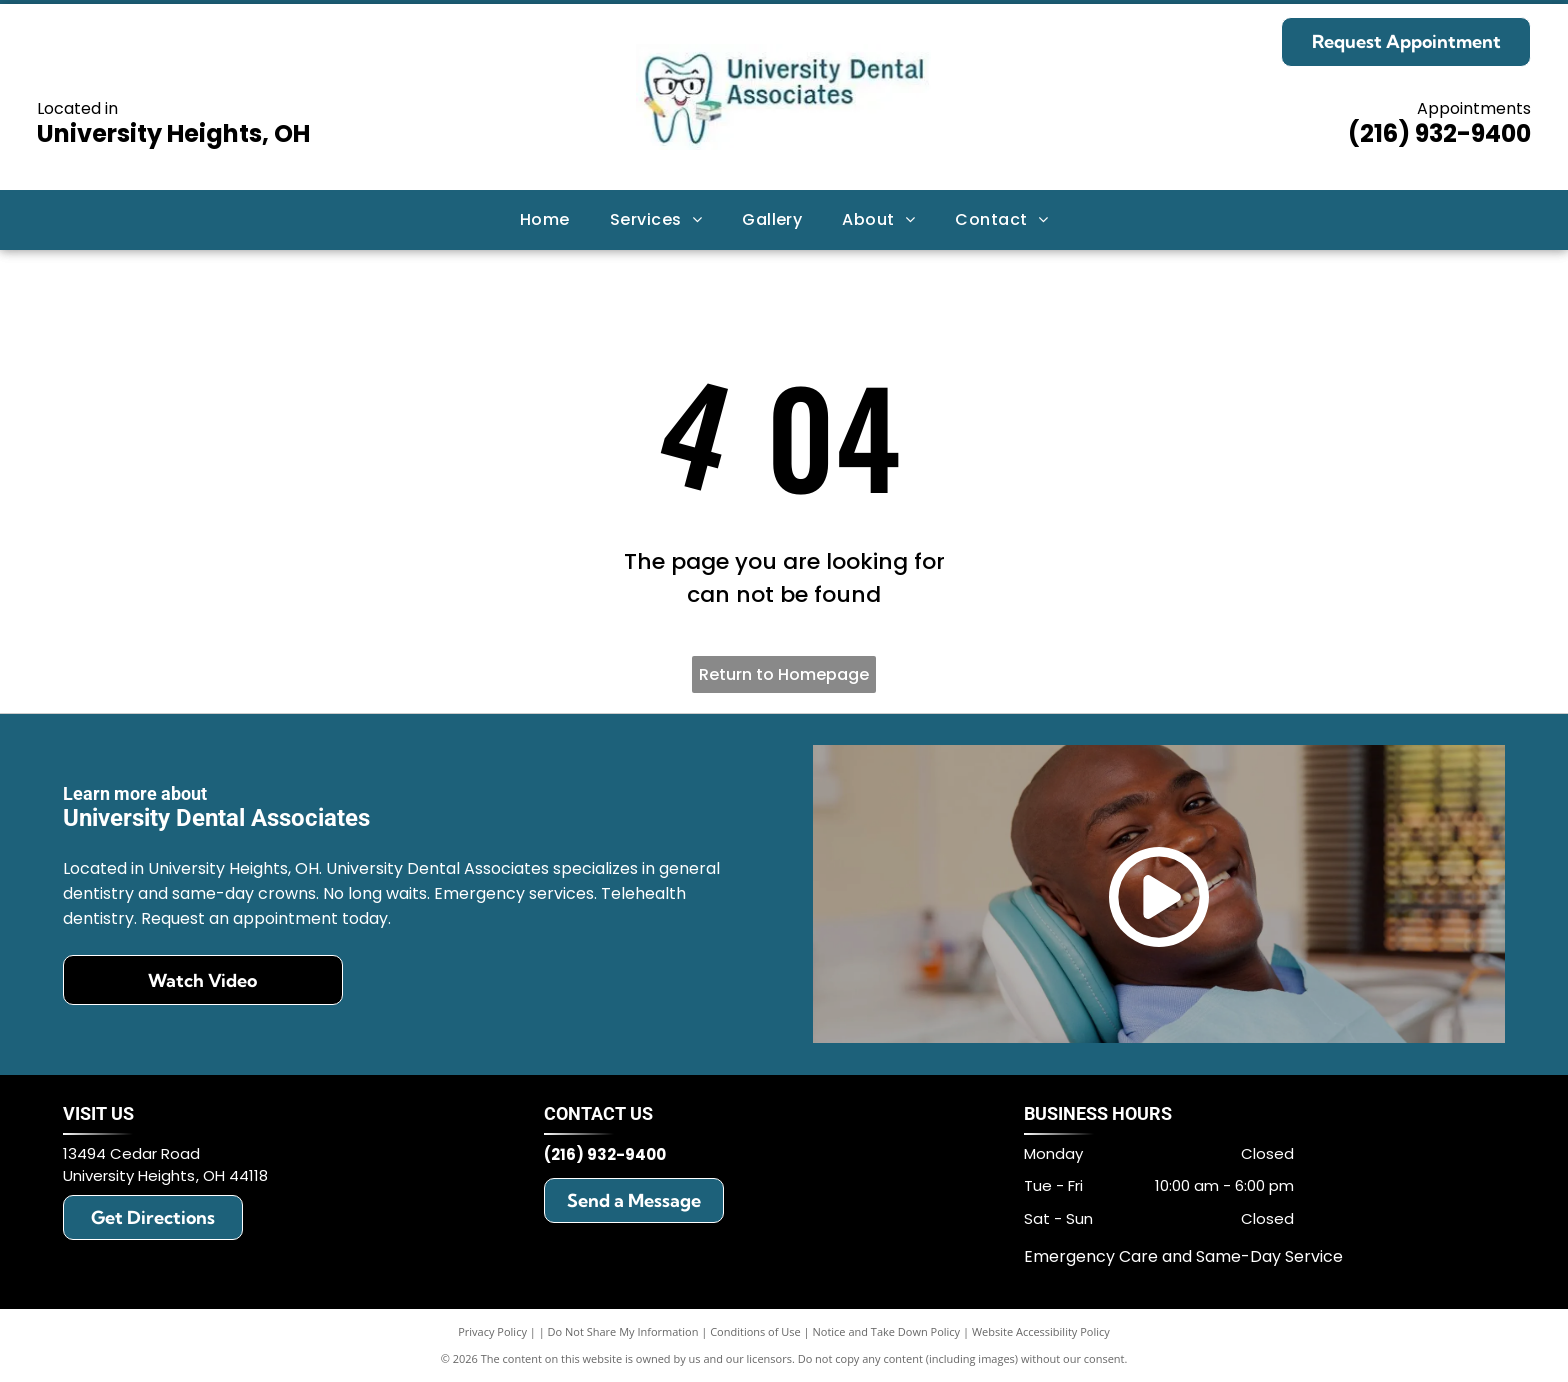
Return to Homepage (784, 674)
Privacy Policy (492, 1331)
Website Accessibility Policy (1041, 1331)
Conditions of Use (755, 1331)
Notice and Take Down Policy (887, 1331)
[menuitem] (545, 220)
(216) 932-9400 (1439, 133)
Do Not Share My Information (623, 1331)
